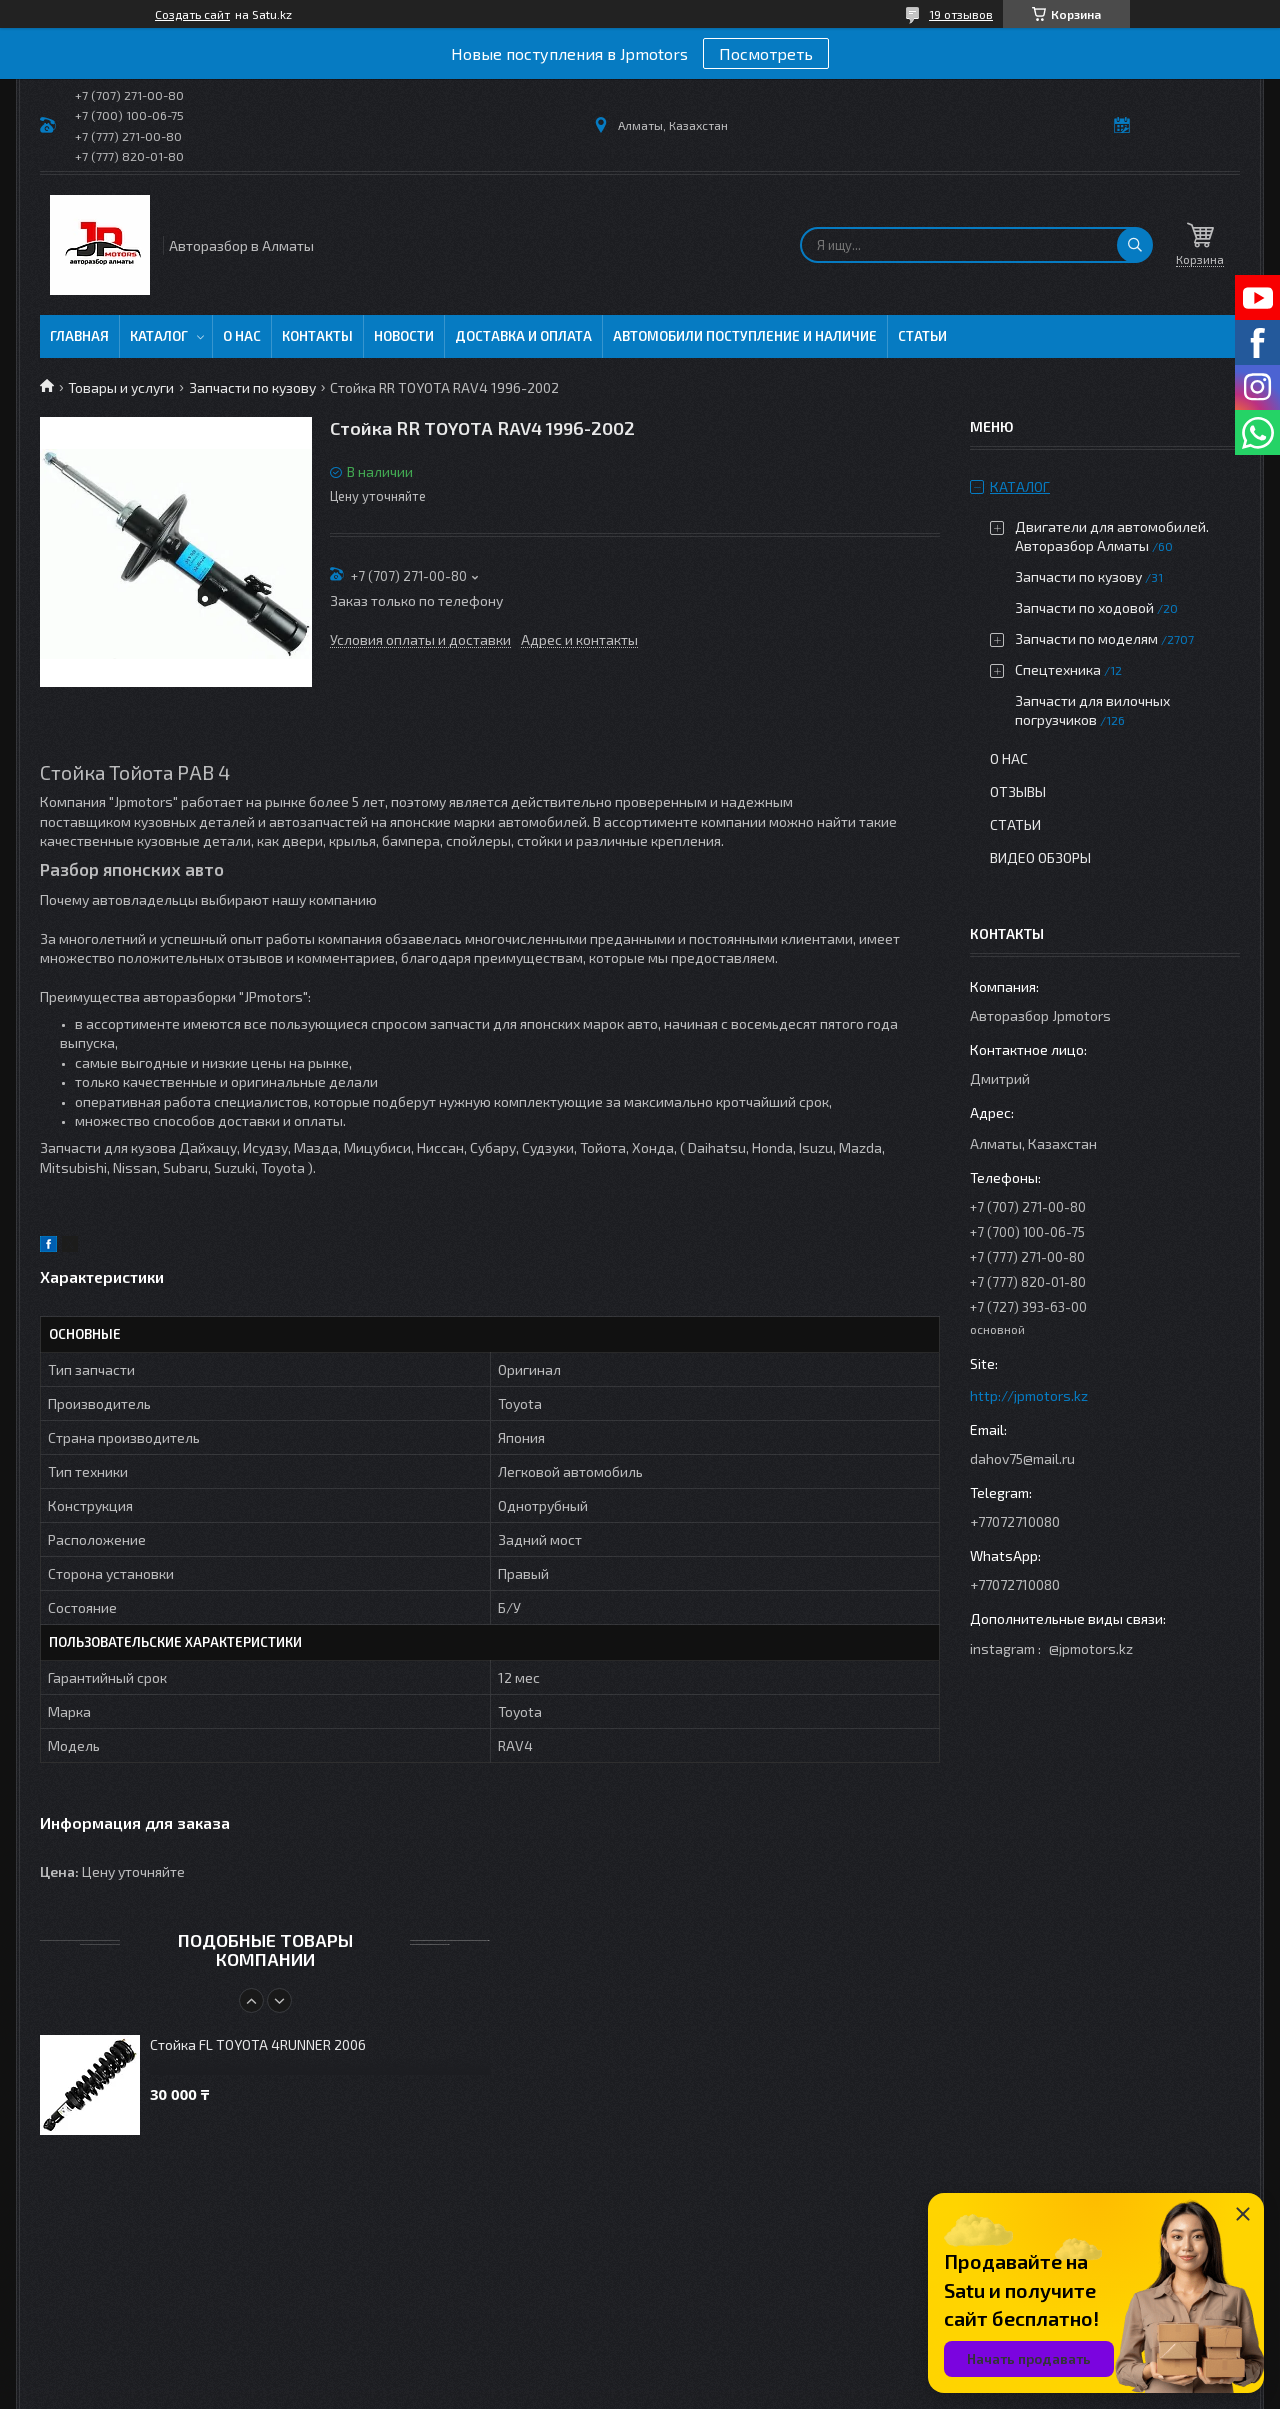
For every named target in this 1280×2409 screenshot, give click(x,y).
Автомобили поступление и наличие (745, 336)
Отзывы (1018, 791)
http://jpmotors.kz (1029, 1395)
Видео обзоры (1040, 857)
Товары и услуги (121, 387)
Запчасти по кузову (252, 387)
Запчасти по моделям (1086, 638)
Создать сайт (192, 14)
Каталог (159, 336)
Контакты (317, 336)
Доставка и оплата (523, 336)
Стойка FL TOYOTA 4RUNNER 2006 (258, 2044)
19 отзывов (961, 14)
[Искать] (1135, 245)
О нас (242, 336)
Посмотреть (766, 53)
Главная (79, 336)
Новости (404, 336)
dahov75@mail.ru (1022, 1458)
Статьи (922, 336)
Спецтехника (1058, 669)
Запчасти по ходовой (1084, 607)
